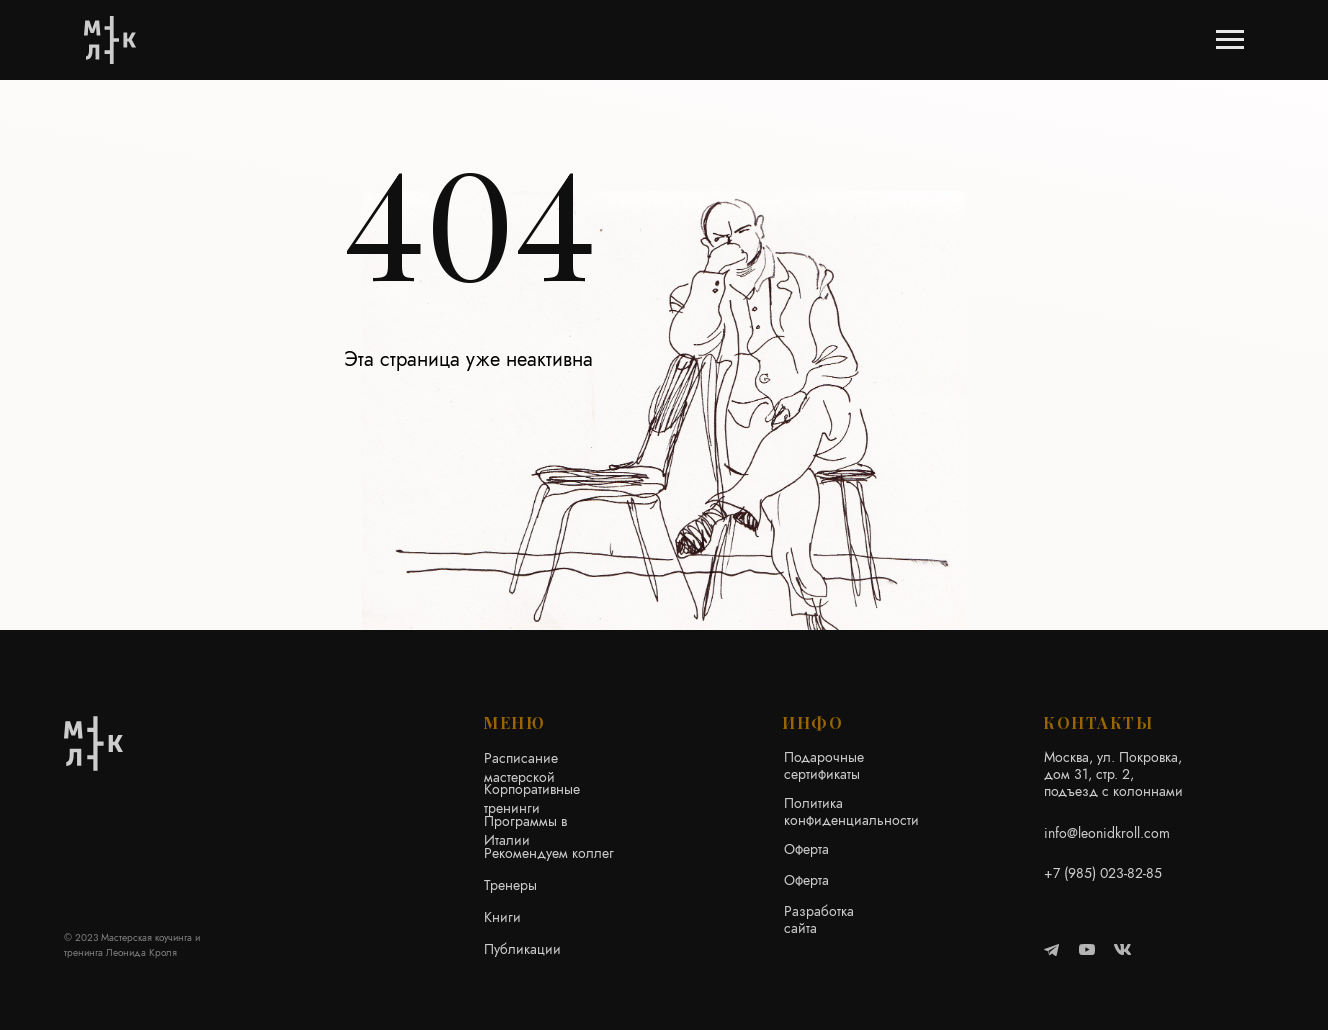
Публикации (522, 949)
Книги (502, 917)
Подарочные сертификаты (824, 765)
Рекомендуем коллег (549, 853)
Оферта (806, 849)
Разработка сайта (819, 919)
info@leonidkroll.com (1107, 833)
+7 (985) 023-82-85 (1103, 873)
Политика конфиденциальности (851, 811)
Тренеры (510, 885)
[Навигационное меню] (1230, 40)
